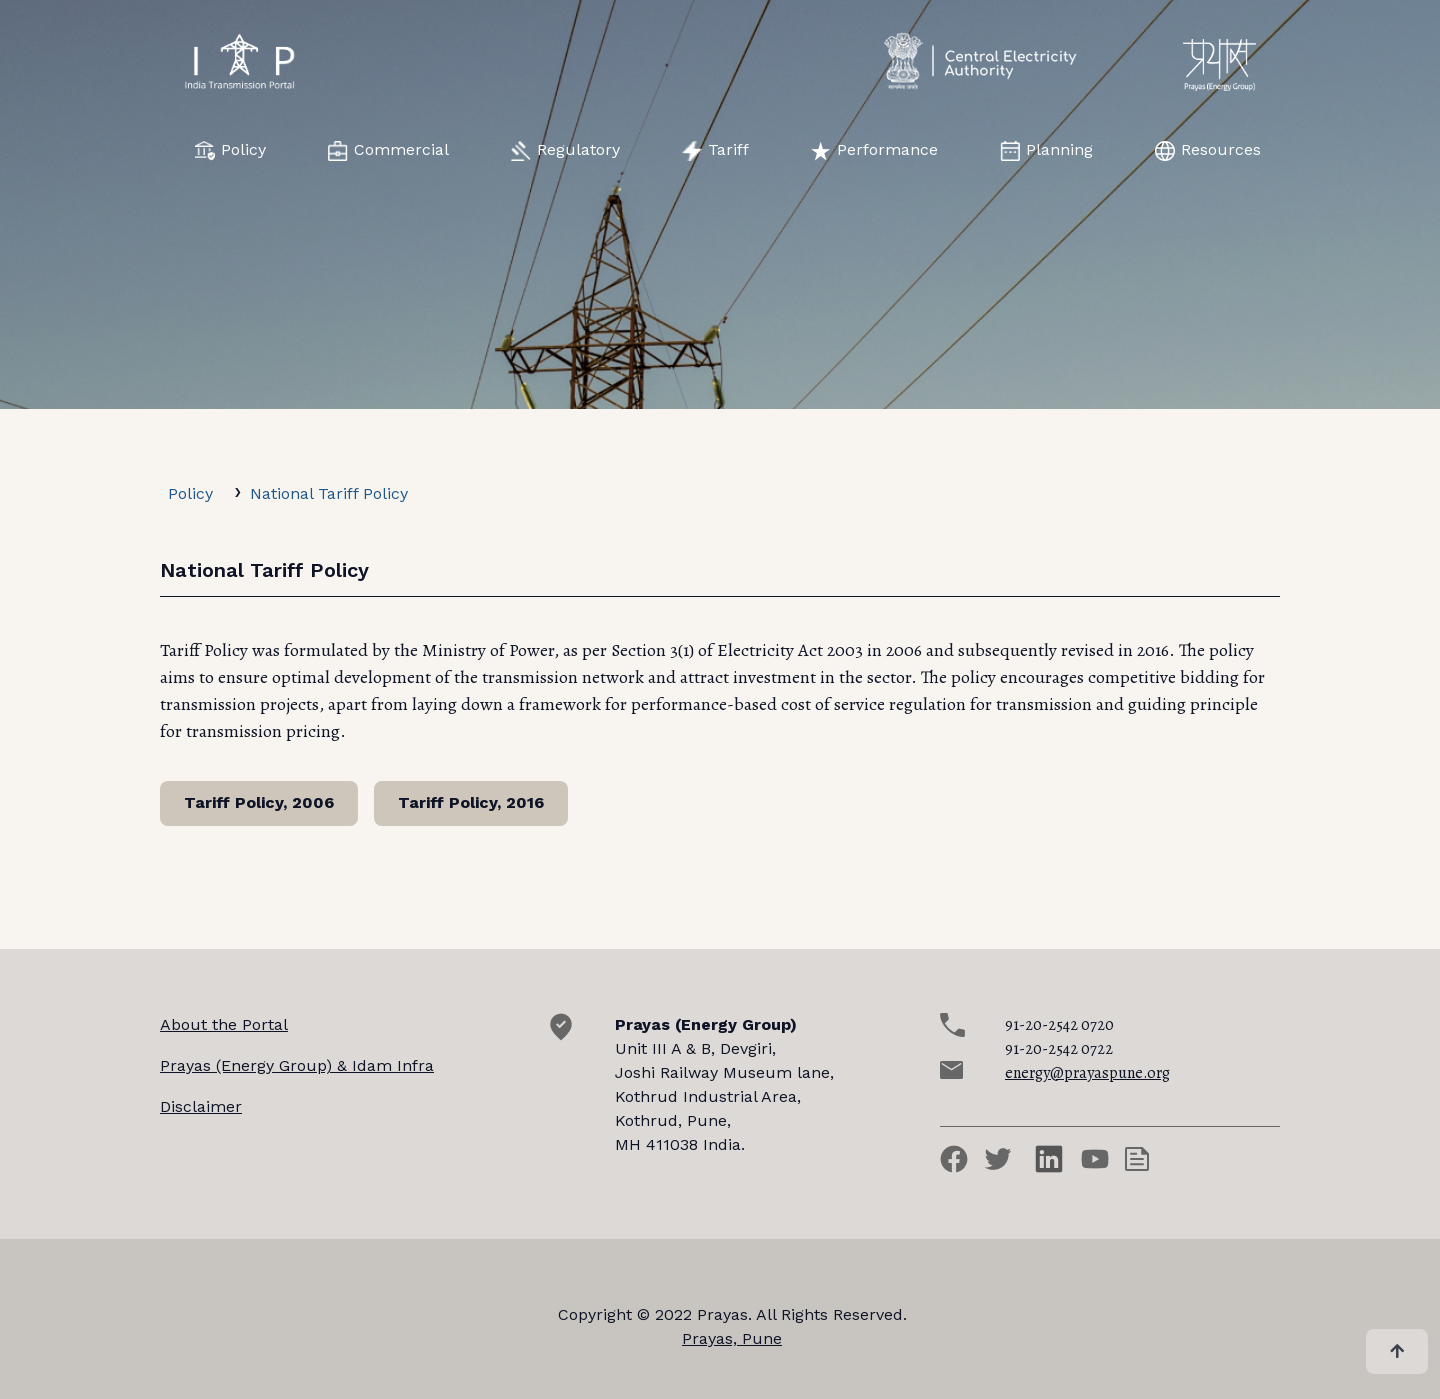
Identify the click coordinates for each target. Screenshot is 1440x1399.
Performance (874, 150)
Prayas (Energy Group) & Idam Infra (297, 1065)
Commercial (388, 150)
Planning (1046, 150)
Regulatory (565, 150)
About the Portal (224, 1024)
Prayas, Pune (732, 1338)
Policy (230, 150)
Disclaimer (201, 1106)
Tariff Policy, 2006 (259, 802)
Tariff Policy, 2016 (471, 802)
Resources (1208, 150)
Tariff (715, 150)
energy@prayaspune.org (1087, 1073)
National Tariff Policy (329, 493)
